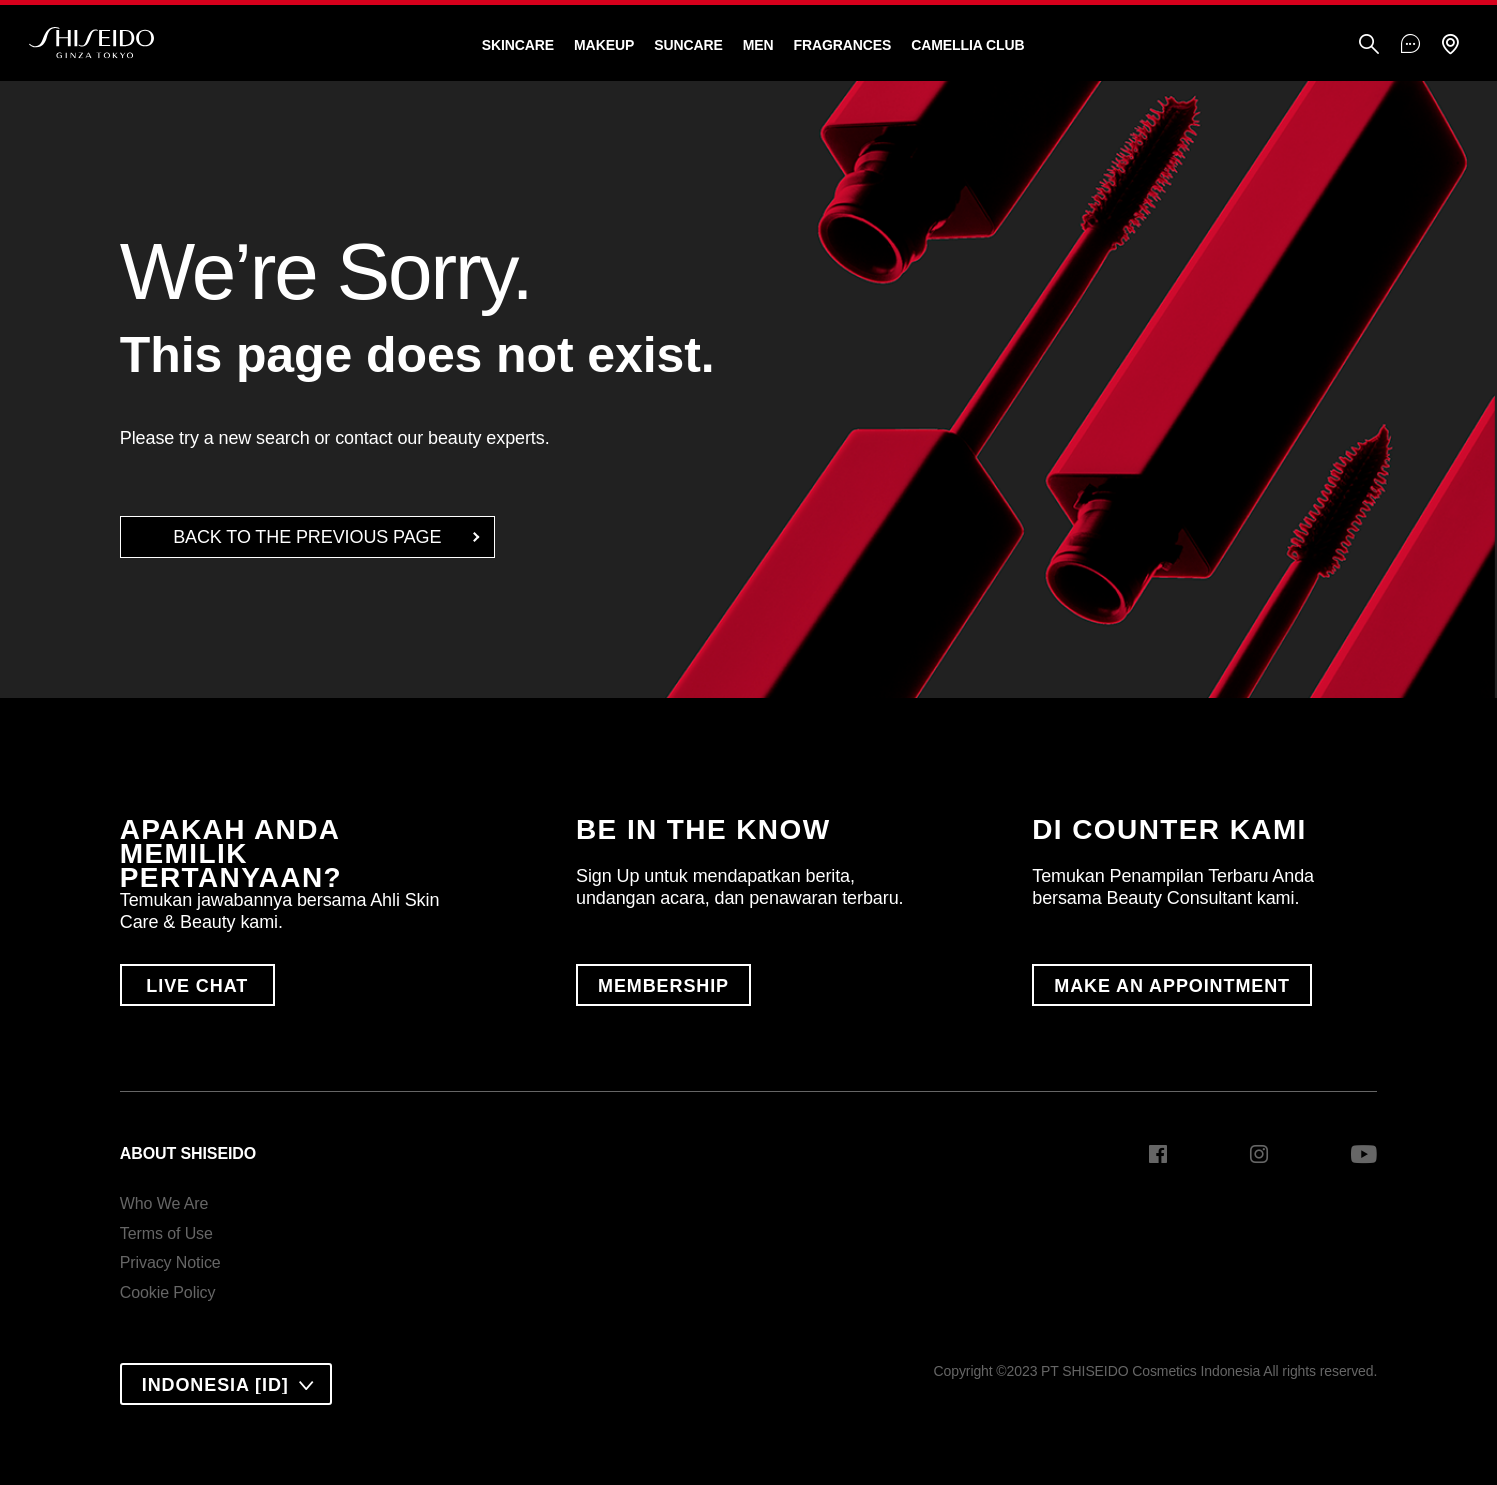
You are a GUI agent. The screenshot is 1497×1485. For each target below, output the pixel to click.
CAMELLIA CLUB (967, 45)
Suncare (688, 45)
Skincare (518, 45)
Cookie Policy (168, 1292)
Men (758, 45)
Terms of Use (166, 1233)
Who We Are (164, 1203)
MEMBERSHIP (663, 986)
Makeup (604, 45)
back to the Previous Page (307, 537)
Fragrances (842, 45)
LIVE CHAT (197, 986)
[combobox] (226, 1384)
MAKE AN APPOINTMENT (1172, 986)
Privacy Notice (170, 1262)
